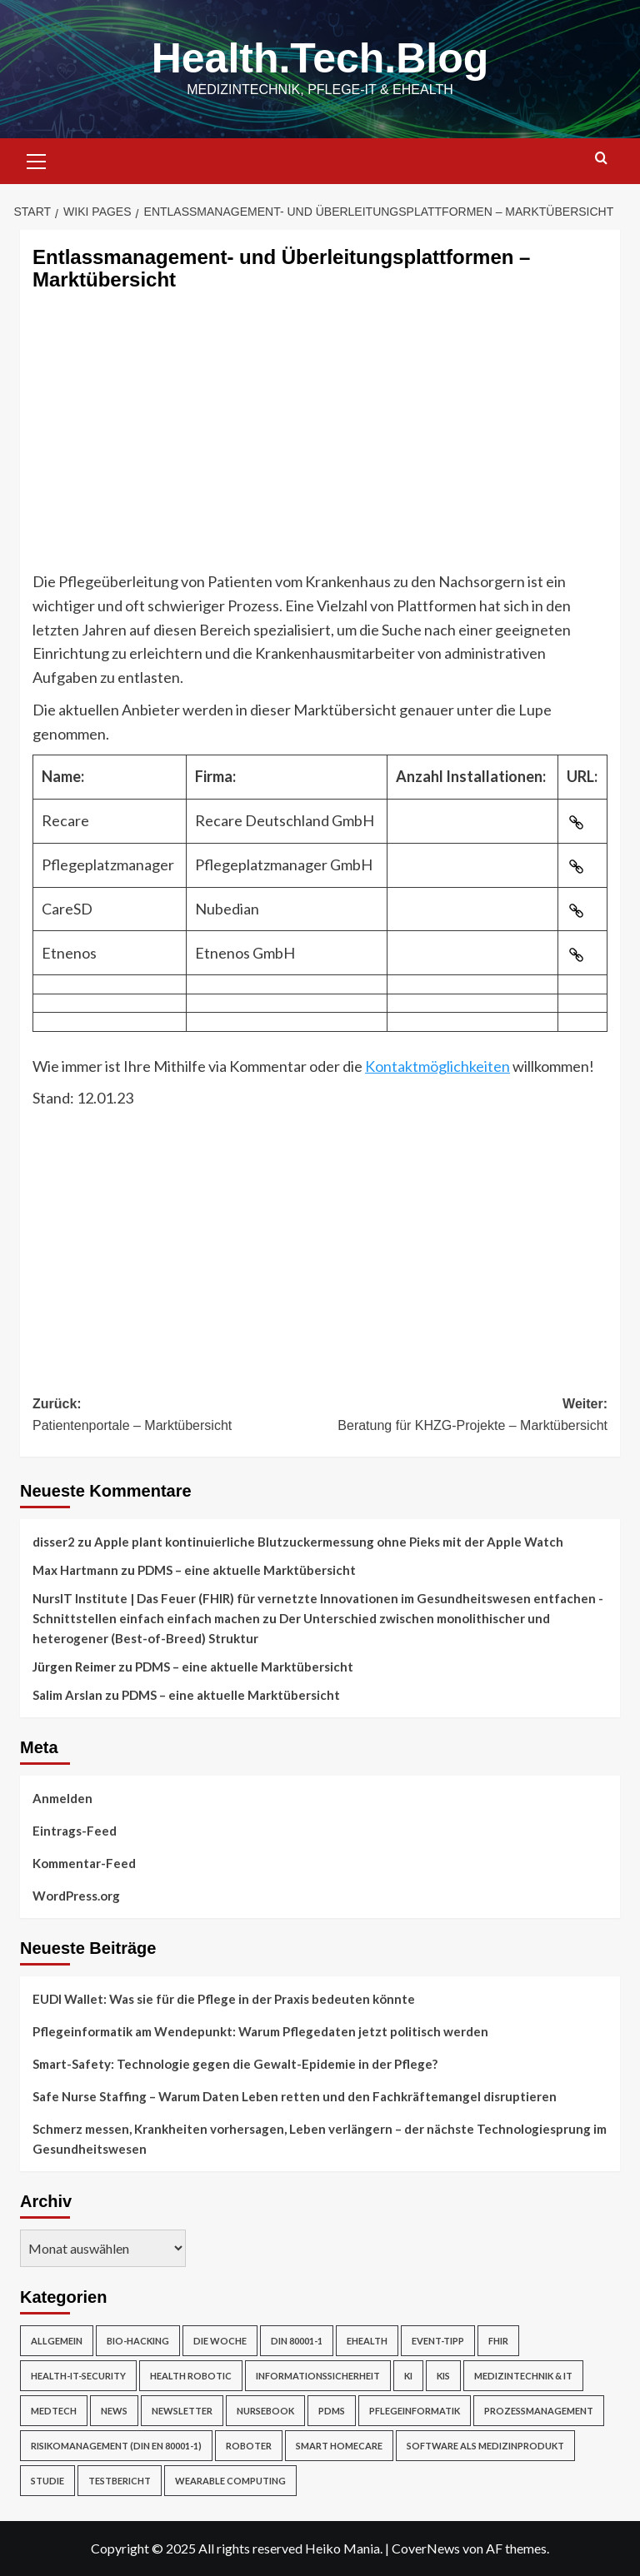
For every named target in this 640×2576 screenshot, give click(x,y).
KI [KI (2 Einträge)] (408, 2375)
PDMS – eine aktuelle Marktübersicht (247, 1569)
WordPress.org (76, 1895)
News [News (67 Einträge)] (114, 2410)
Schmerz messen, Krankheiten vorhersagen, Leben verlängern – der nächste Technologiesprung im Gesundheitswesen (319, 2138)
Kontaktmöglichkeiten (437, 1066)
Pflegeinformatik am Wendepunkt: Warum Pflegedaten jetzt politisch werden (260, 2031)
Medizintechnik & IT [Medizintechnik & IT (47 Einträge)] (523, 2375)
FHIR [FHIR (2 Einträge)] (498, 2340)
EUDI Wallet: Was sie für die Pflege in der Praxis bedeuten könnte (223, 1998)
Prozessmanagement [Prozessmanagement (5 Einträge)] (538, 2410)
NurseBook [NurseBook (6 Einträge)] (265, 2410)
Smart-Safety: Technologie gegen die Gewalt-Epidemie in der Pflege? (235, 2063)
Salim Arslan (67, 1694)
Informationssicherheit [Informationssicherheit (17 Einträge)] (318, 2375)
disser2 (53, 1541)
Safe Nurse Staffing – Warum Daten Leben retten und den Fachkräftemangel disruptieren (294, 2096)
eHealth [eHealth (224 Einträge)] (367, 2340)
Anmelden (62, 1798)
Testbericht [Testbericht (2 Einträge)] (119, 2480)
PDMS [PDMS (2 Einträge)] (331, 2410)
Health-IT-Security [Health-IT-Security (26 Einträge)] (78, 2375)
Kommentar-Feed (84, 1863)
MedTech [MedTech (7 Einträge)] (54, 2410)
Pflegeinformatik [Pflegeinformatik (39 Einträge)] (414, 2410)
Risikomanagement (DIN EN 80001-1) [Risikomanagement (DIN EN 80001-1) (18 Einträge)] (116, 2445)
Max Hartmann (75, 1569)
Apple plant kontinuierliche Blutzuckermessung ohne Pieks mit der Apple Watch (328, 1541)
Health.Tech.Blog (320, 58)
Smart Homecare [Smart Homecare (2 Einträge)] (339, 2445)
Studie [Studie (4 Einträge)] (47, 2480)
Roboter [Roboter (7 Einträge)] (249, 2445)
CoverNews (426, 2548)
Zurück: (176, 1416)
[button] (36, 159)
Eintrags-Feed (74, 1830)
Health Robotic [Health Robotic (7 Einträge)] (191, 2375)
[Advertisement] (320, 444)
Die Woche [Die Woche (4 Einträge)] (220, 2340)
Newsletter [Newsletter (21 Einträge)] (182, 2410)
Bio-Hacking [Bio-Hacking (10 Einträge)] (138, 2340)
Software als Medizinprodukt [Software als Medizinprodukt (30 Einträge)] (485, 2445)
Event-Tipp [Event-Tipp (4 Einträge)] (438, 2340)
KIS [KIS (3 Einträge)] (443, 2375)
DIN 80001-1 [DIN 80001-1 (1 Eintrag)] (296, 2340)
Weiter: (464, 1416)
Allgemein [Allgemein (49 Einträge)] (56, 2340)
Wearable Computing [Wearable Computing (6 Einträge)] (230, 2480)
